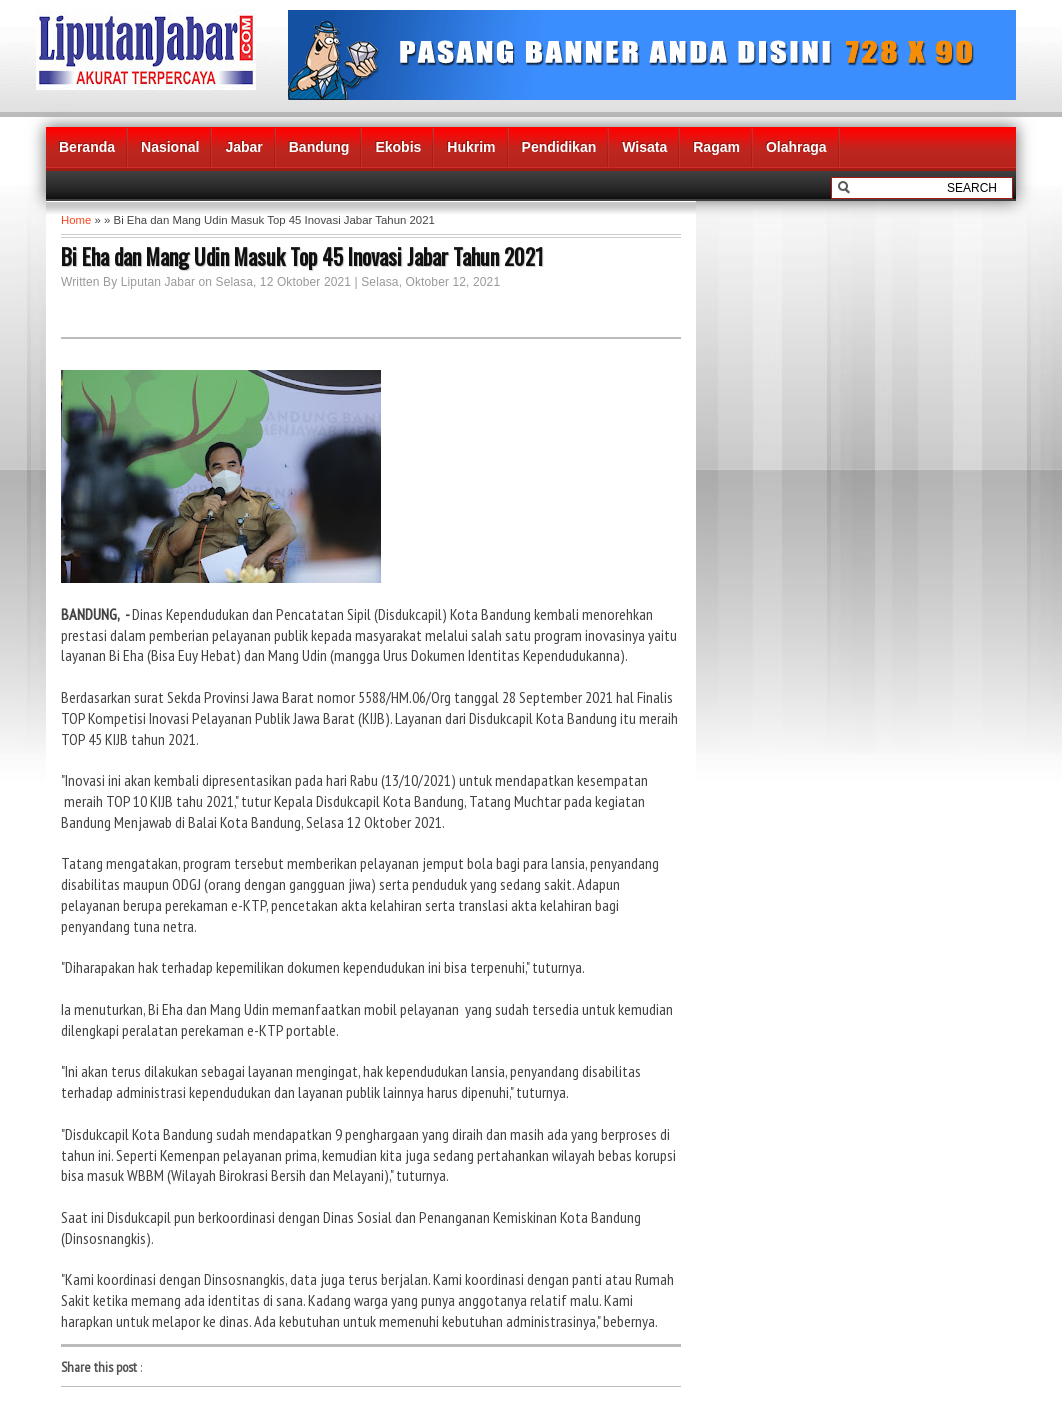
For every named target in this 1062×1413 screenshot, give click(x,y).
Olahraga (796, 147)
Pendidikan (559, 147)
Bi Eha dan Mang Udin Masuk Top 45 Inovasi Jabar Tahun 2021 (302, 256)
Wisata (644, 147)
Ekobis (398, 147)
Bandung (319, 147)
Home (76, 220)
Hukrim (471, 147)
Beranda (87, 147)
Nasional (170, 147)
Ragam (716, 147)
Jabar (243, 147)
